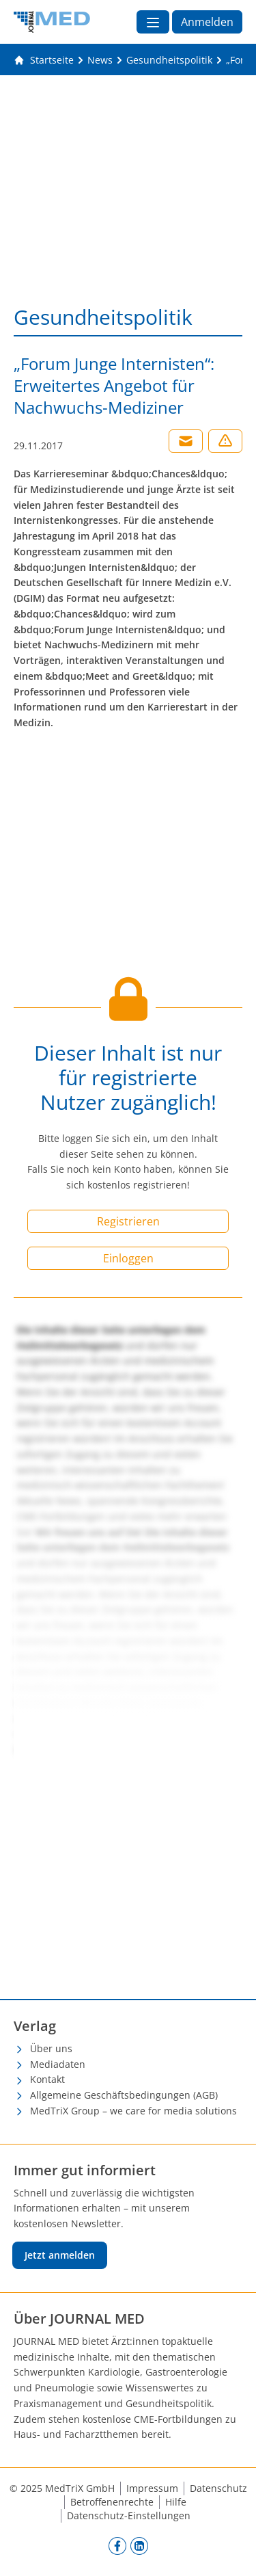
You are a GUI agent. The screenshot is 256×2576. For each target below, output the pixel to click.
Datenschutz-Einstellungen (128, 2515)
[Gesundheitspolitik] (169, 60)
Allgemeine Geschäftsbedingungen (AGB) (124, 2094)
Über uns (51, 2048)
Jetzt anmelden (60, 2254)
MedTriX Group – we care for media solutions (133, 2110)
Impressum (152, 2488)
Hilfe (175, 2501)
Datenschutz (218, 2488)
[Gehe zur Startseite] (44, 60)
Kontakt (47, 2079)
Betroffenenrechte (112, 2501)
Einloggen (128, 1258)
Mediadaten (57, 2064)
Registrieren (128, 1221)
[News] (100, 60)
